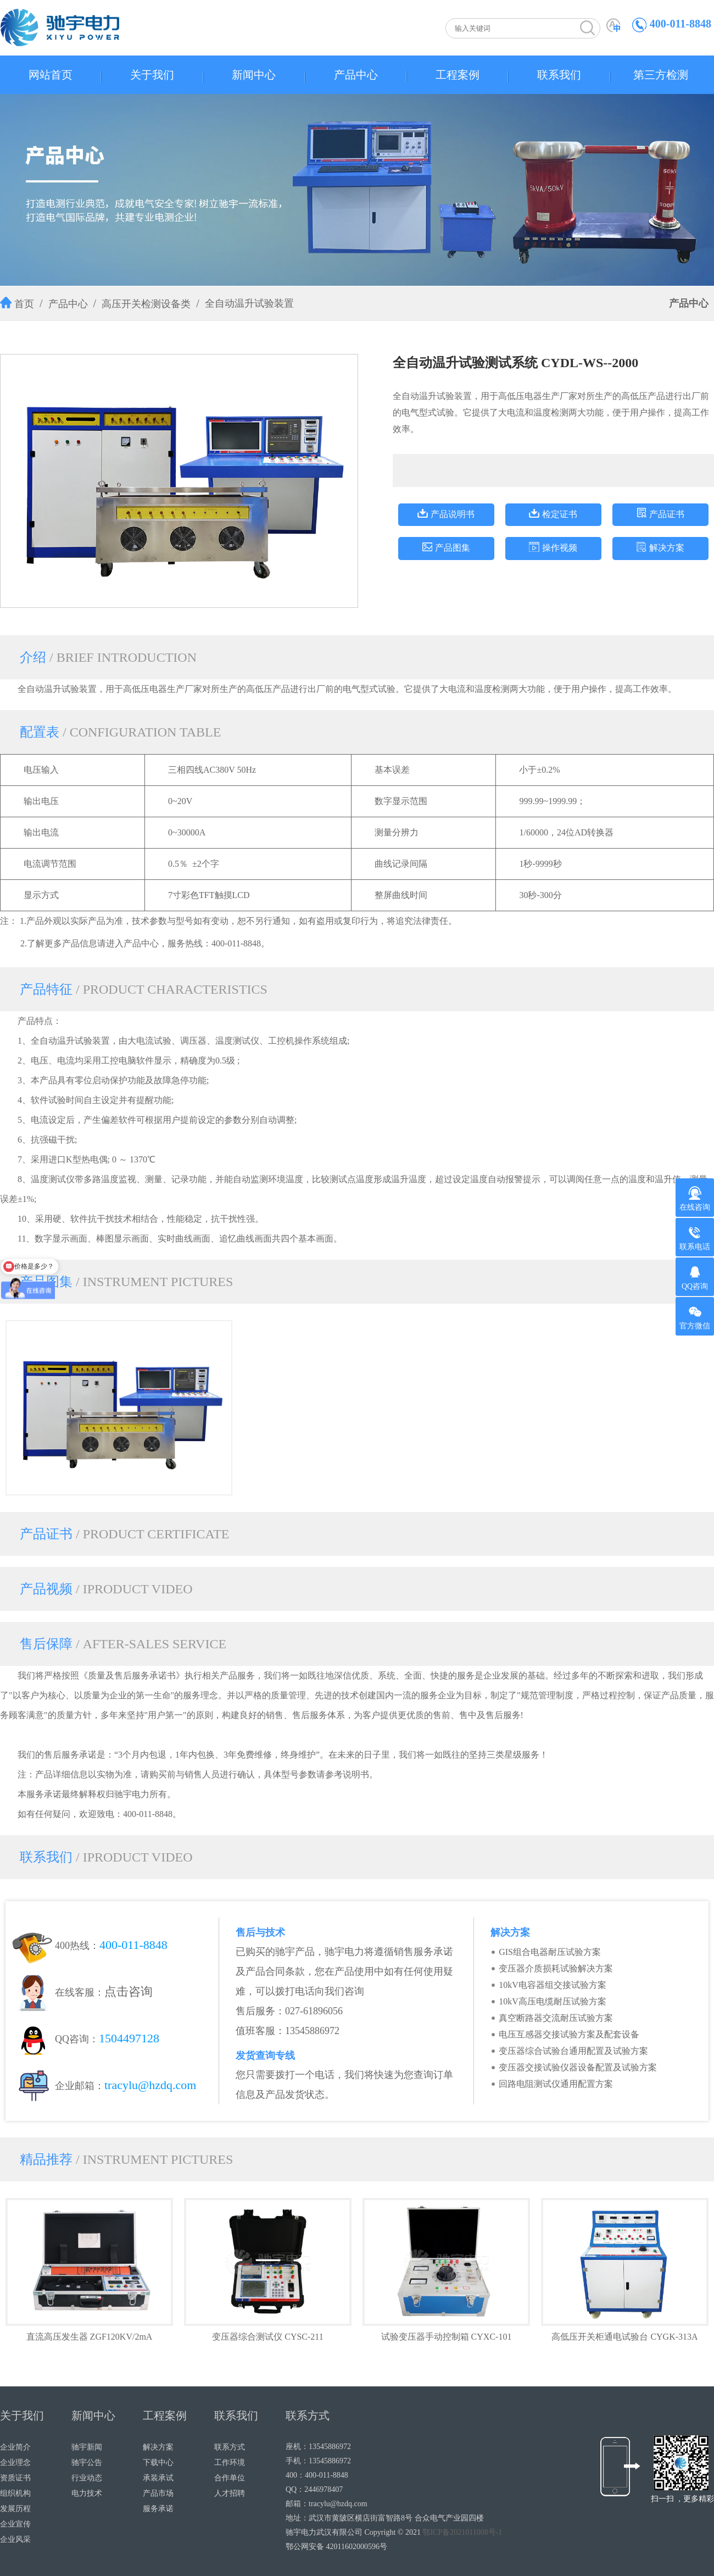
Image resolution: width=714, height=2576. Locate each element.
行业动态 (86, 2478)
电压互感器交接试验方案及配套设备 (569, 2034)
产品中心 (356, 75)
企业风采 (15, 2539)
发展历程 (15, 2509)
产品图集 (452, 547)
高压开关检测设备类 (146, 303)
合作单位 (229, 2478)
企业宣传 (15, 2524)
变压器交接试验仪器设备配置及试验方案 (578, 2067)
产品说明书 (453, 514)
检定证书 (559, 514)
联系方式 (229, 2447)
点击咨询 (128, 1991)
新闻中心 (254, 75)
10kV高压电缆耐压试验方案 (552, 2001)
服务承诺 (158, 2509)
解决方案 (666, 547)
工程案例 (457, 75)
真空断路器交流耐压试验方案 (556, 2018)
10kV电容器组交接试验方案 (552, 1985)
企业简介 (15, 2447)
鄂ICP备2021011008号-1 (462, 2532)
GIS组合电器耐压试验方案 (550, 1952)
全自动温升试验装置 (249, 303)
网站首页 (50, 75)
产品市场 (158, 2493)
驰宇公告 (86, 2462)
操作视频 (559, 547)
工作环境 (229, 2462)
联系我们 (559, 75)
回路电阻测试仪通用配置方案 (556, 2084)
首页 (24, 303)
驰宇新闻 (86, 2447)
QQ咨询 (695, 1277)
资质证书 (15, 2478)
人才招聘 (229, 2493)
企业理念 (15, 2462)
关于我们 (152, 75)
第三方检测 (660, 75)
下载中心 (158, 2462)
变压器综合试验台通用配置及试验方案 (573, 2051)
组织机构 (15, 2493)
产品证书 (666, 514)
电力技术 (86, 2493)
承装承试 (158, 2478)
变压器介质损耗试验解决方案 (556, 1968)
